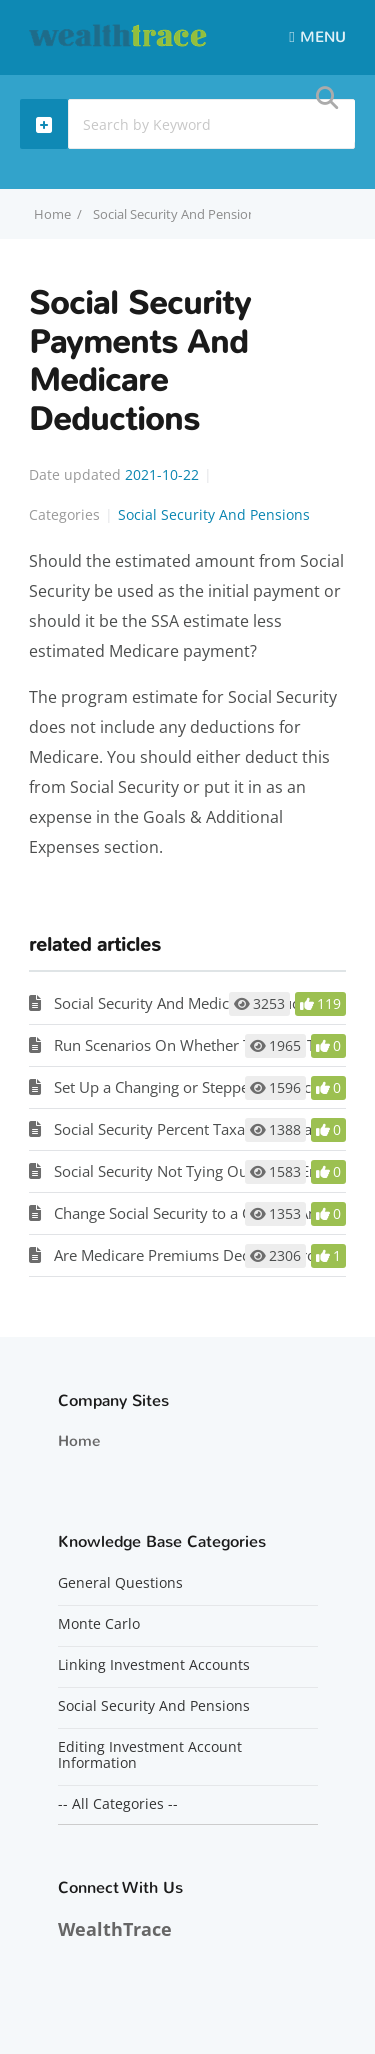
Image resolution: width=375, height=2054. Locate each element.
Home (79, 1441)
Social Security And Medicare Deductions (193, 1003)
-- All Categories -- (118, 1804)
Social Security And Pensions (177, 214)
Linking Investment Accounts (154, 1665)
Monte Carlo (99, 1624)
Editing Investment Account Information (150, 1755)
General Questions (120, 1583)
